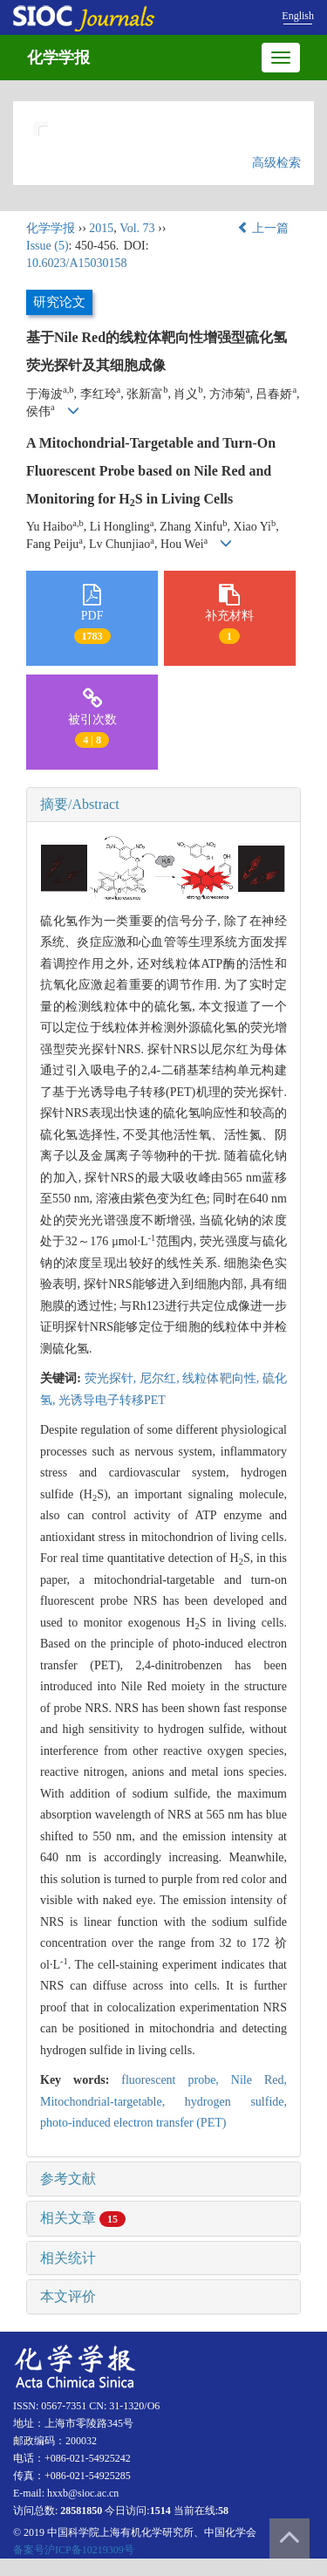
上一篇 (263, 228)
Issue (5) (47, 245)
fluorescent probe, (176, 2079)
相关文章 (83, 2217)
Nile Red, (259, 2079)
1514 (160, 2510)
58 (223, 2510)
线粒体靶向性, (222, 1378)
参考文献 (68, 2178)
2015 (101, 228)
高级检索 (276, 162)
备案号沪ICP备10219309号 (73, 2550)
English (298, 16)
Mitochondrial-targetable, (112, 2101)
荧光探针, (112, 1378)
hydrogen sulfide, (236, 2101)
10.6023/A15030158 (76, 263)
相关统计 (68, 2258)
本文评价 (68, 2296)
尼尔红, (161, 1378)
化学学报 (58, 57)
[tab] (163, 804)
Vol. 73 (136, 228)
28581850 (81, 2510)
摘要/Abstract (79, 804)
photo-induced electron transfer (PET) (133, 2122)
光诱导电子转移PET (112, 1400)
